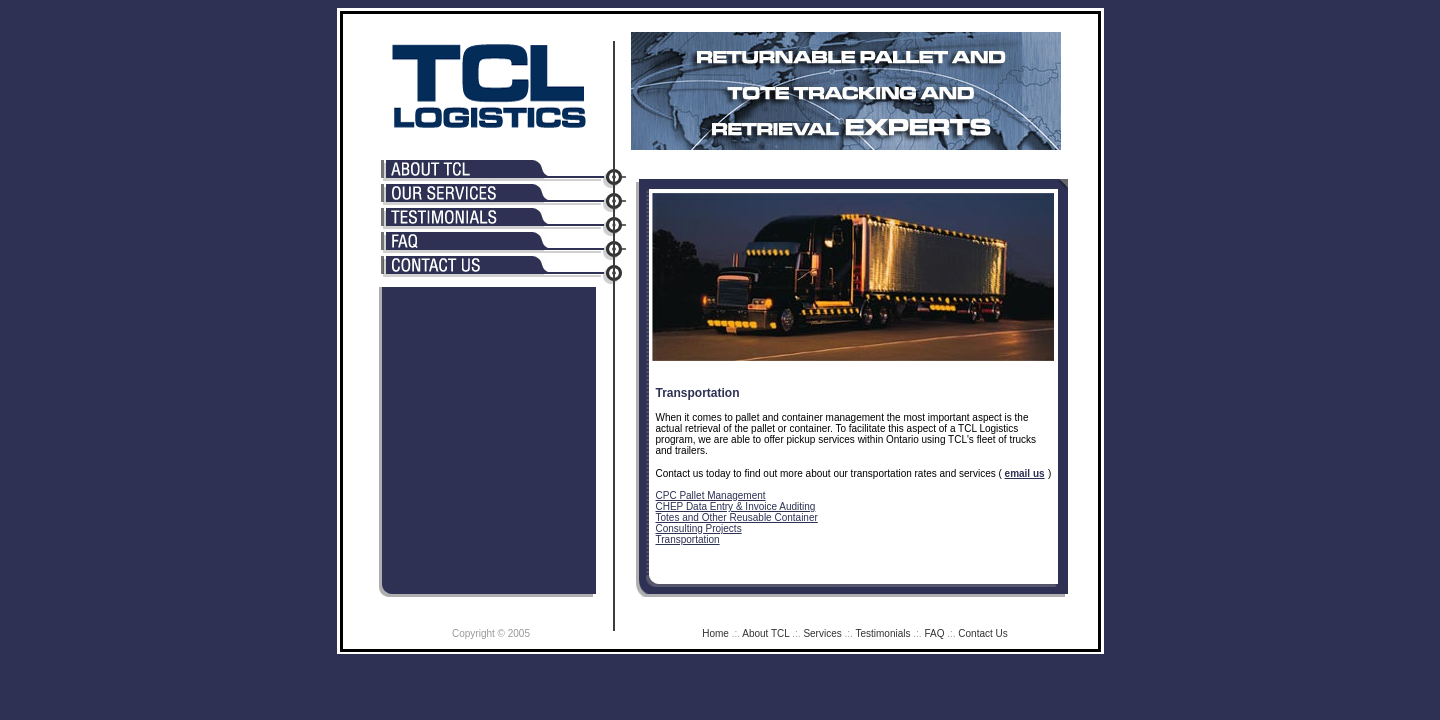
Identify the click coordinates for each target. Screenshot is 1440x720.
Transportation (688, 539)
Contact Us (982, 633)
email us (1025, 473)
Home (715, 633)
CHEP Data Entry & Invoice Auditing (736, 506)
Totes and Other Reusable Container (737, 517)
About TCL (766, 633)
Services (822, 633)
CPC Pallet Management (711, 495)
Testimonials (882, 633)
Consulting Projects (699, 528)
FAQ (934, 633)
